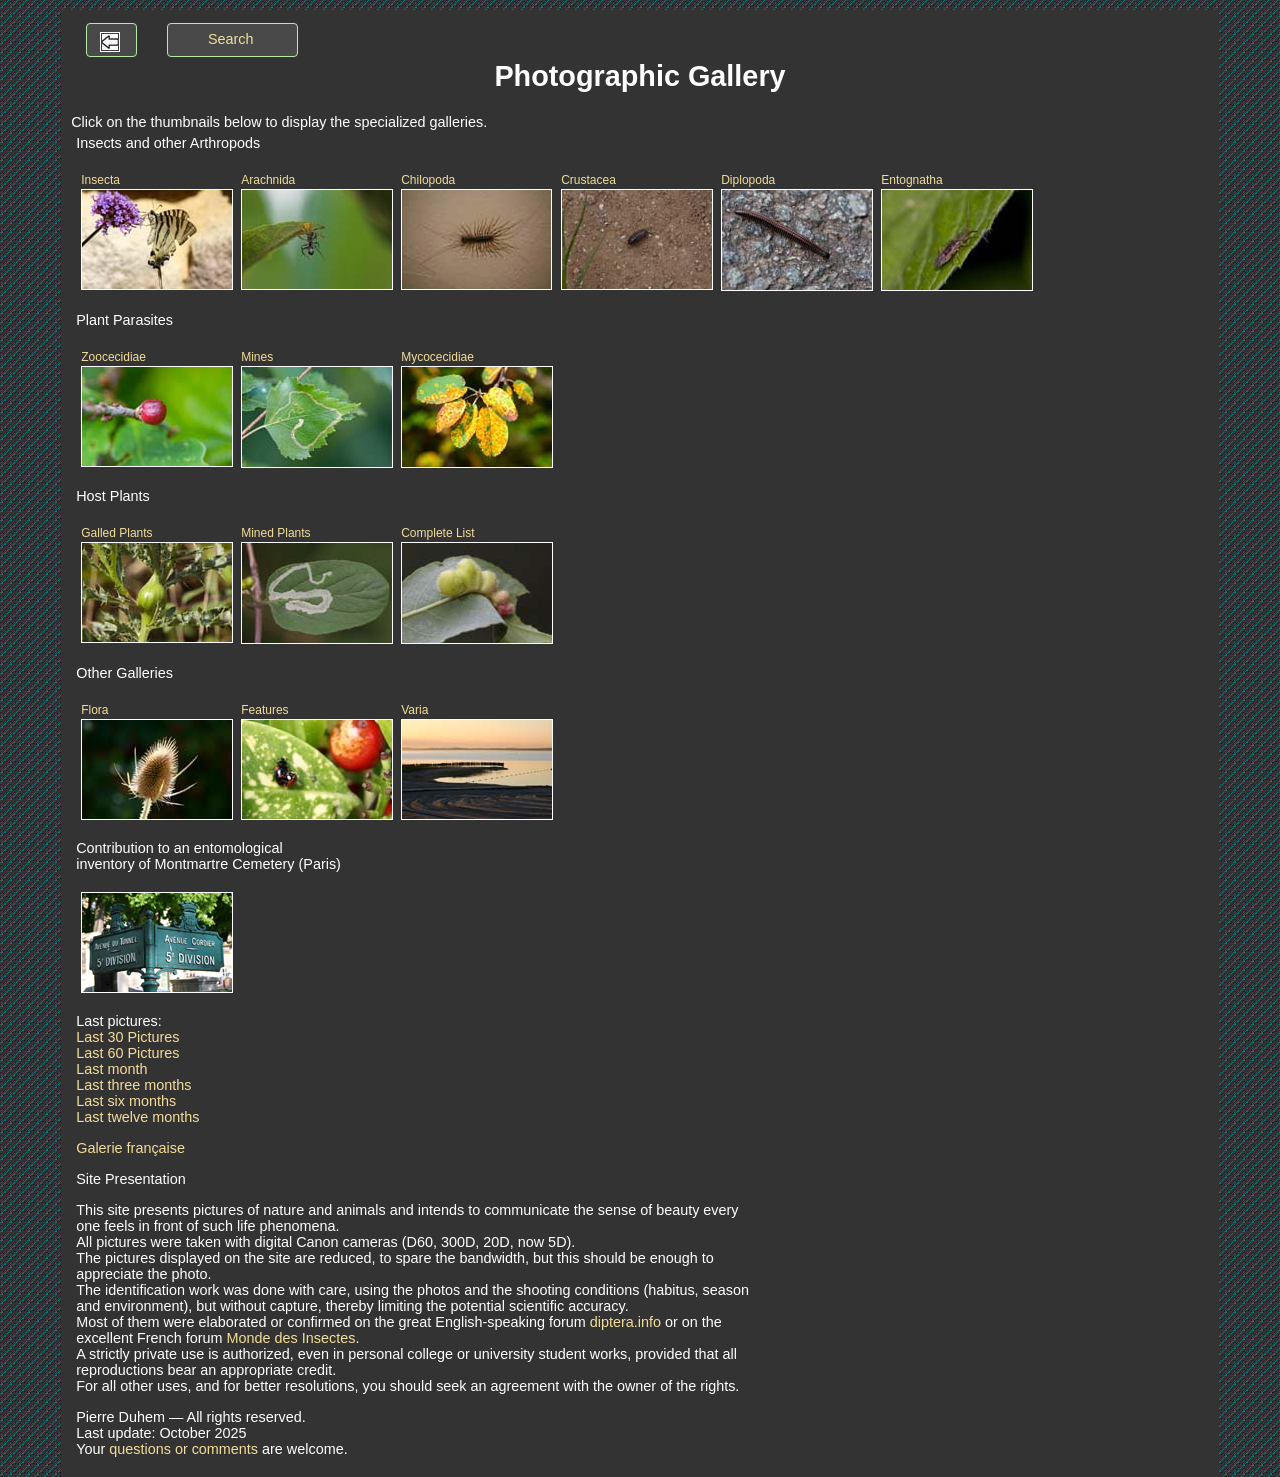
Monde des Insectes (291, 1338)
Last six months (126, 1101)
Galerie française (130, 1148)
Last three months (133, 1085)
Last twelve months (137, 1117)
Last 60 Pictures (127, 1053)
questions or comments (183, 1449)
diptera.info (625, 1322)
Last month (111, 1069)
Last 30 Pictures (127, 1037)
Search (231, 39)
